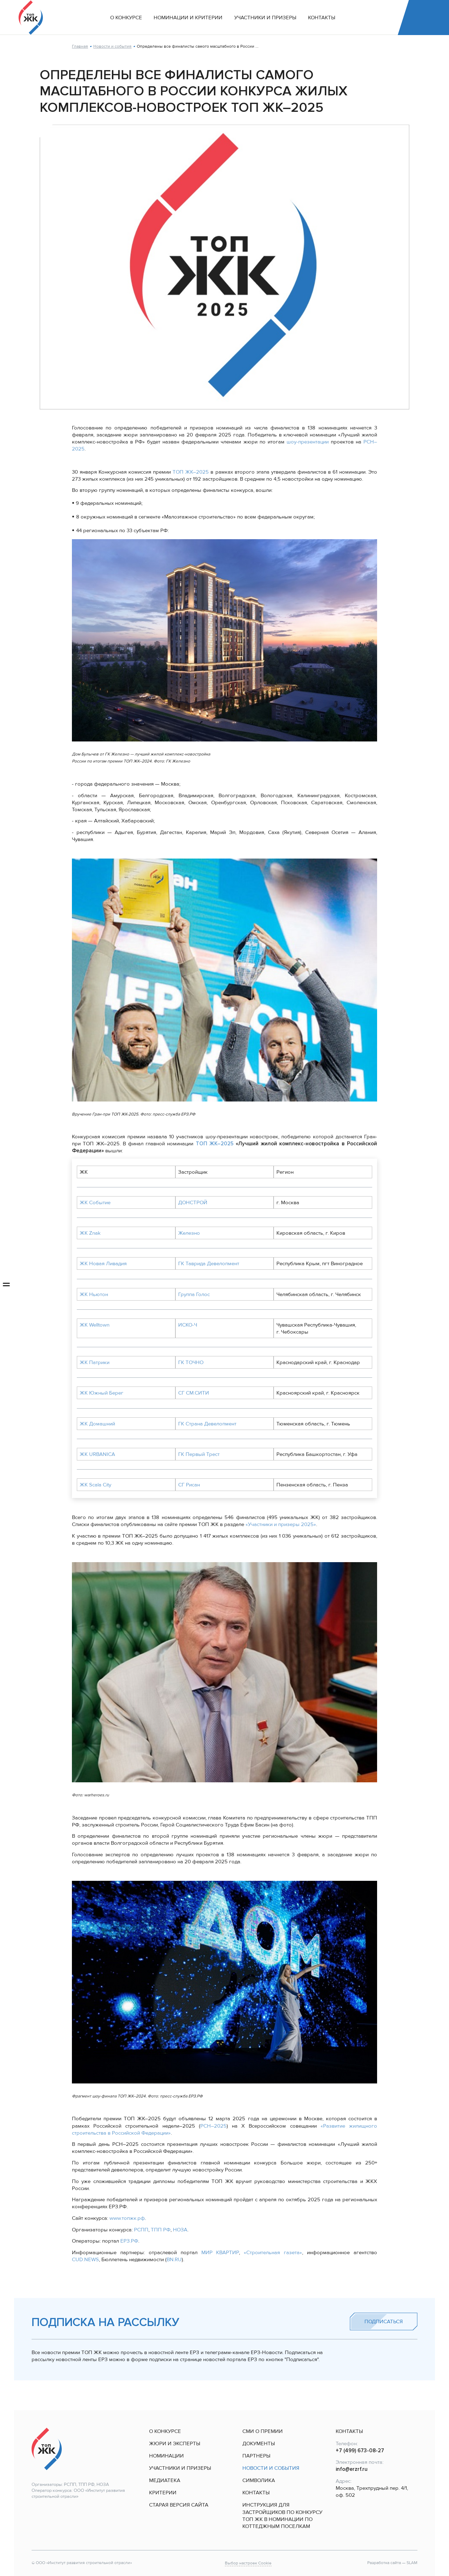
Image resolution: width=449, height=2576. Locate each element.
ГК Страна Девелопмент (207, 1424)
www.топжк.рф (127, 2218)
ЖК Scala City (95, 1485)
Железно (189, 1233)
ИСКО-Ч (187, 1325)
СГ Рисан (189, 1485)
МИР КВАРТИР (220, 2252)
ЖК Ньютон (94, 1294)
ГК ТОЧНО (190, 1362)
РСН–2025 (213, 2126)
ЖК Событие (95, 1202)
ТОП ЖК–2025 (191, 472)
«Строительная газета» (273, 2252)
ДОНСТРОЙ (192, 1202)
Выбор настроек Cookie (248, 2563)
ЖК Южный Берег (101, 1393)
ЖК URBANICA (97, 1454)
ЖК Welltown (94, 1325)
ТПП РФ (160, 2229)
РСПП (141, 2229)
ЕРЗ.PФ (129, 2241)
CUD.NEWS (85, 2259)
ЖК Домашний (97, 1424)
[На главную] (31, 17)
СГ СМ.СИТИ (193, 1393)
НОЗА (180, 2229)
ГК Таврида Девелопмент (208, 1263)
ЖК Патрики (94, 1362)
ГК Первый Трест (199, 1454)
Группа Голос (194, 1294)
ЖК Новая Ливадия (103, 1263)
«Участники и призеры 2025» (281, 1524)
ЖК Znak (90, 1233)
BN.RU (174, 2259)
